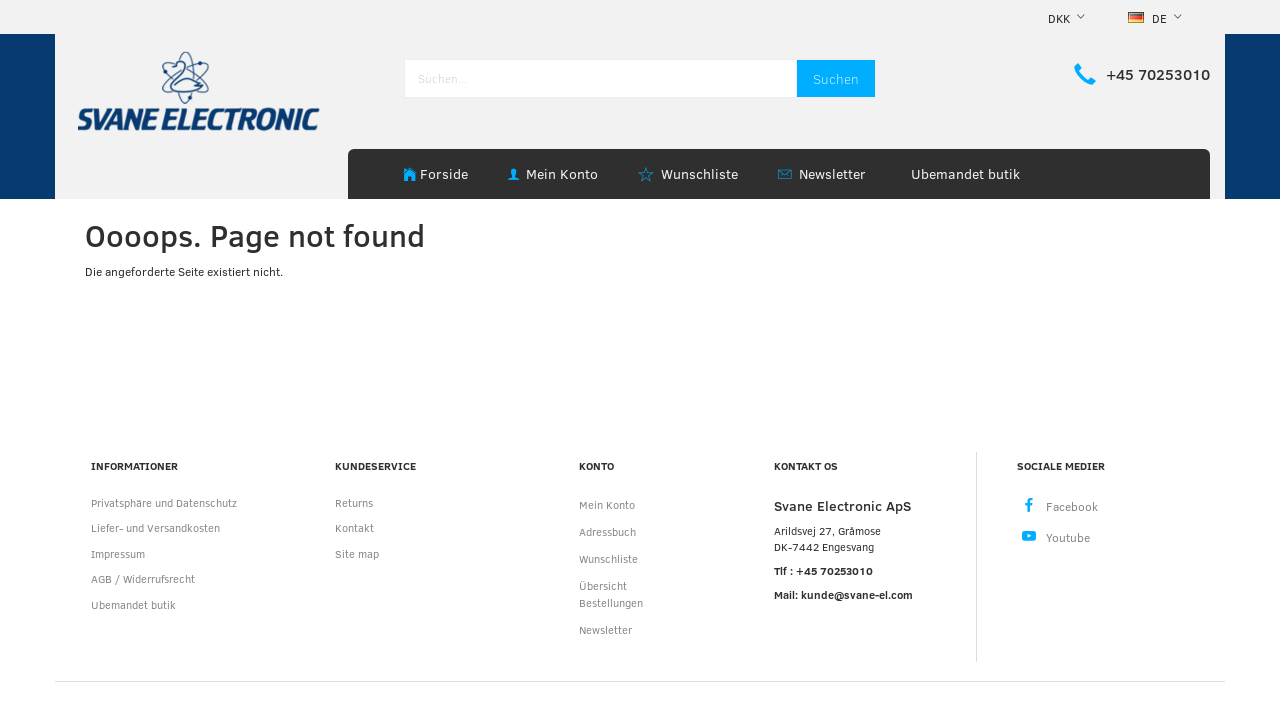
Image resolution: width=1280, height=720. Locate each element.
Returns (354, 502)
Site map (357, 553)
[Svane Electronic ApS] (201, 89)
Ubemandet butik (965, 173)
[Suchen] (836, 78)
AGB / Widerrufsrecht (143, 578)
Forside (444, 173)
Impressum (118, 553)
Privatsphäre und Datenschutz (164, 502)
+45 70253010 (1158, 74)
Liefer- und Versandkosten (155, 527)
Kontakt (354, 527)
